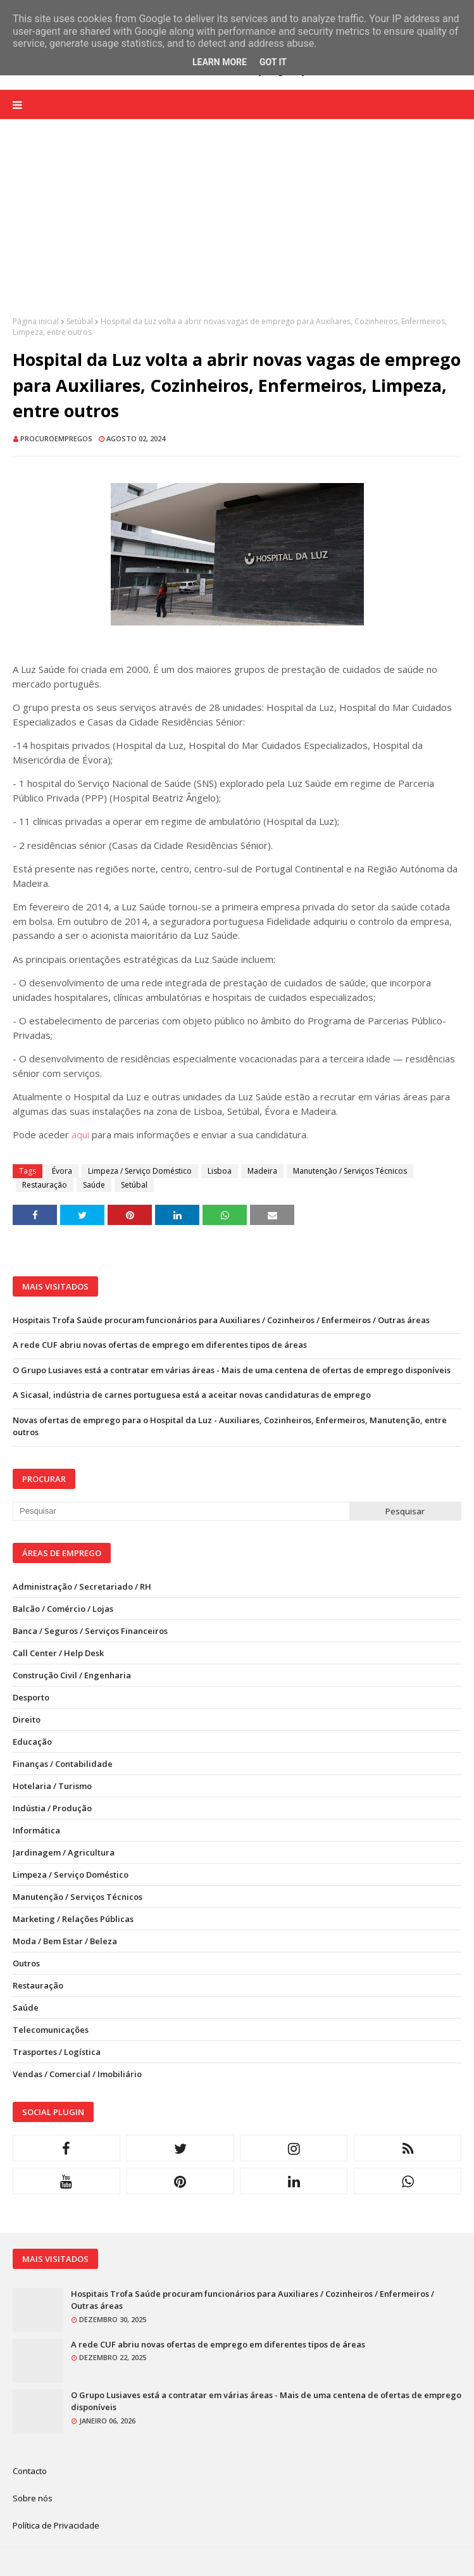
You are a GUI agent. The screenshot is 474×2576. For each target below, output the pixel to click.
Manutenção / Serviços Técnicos (350, 1170)
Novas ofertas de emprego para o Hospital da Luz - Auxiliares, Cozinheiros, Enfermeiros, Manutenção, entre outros (230, 1426)
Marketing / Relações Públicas (73, 1919)
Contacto (30, 2471)
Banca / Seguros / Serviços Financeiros (90, 1631)
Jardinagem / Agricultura (64, 1852)
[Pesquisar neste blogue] (181, 1511)
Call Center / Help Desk (58, 1653)
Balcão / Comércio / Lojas (63, 1608)
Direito (27, 1719)
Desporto (31, 1697)
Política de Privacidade (56, 2525)
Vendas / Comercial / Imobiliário (77, 2074)
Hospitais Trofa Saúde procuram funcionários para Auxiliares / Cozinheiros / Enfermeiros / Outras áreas (221, 1320)
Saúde (94, 1184)
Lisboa (220, 1170)
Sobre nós (33, 2498)
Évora (62, 1170)
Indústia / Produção (52, 1808)
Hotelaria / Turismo (52, 1786)
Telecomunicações (51, 2029)
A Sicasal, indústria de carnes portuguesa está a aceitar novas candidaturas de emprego (192, 1394)
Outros (26, 1963)
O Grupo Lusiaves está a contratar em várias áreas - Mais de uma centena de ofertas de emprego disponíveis (232, 1370)
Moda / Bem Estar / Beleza (65, 1941)
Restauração (44, 1184)
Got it (273, 62)
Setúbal (79, 321)
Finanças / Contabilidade (63, 1763)
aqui (80, 1134)
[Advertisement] (237, 227)
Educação (32, 1741)
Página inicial (36, 321)
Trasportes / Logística (57, 2052)
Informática (36, 1830)
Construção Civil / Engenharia (72, 1675)
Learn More (219, 62)
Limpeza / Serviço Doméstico (140, 1170)
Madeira (262, 1170)
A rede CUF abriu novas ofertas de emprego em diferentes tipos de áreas (160, 1344)
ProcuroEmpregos (56, 438)
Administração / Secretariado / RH (82, 1586)
